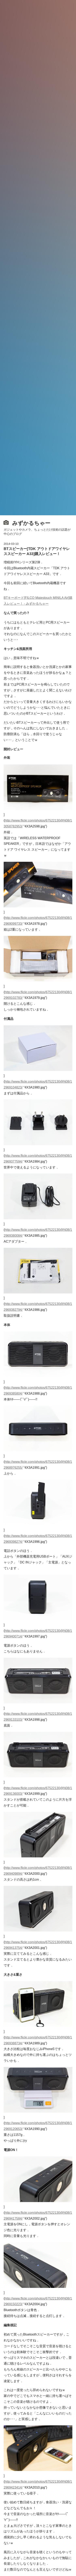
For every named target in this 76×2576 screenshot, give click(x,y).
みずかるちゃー (27, 522)
